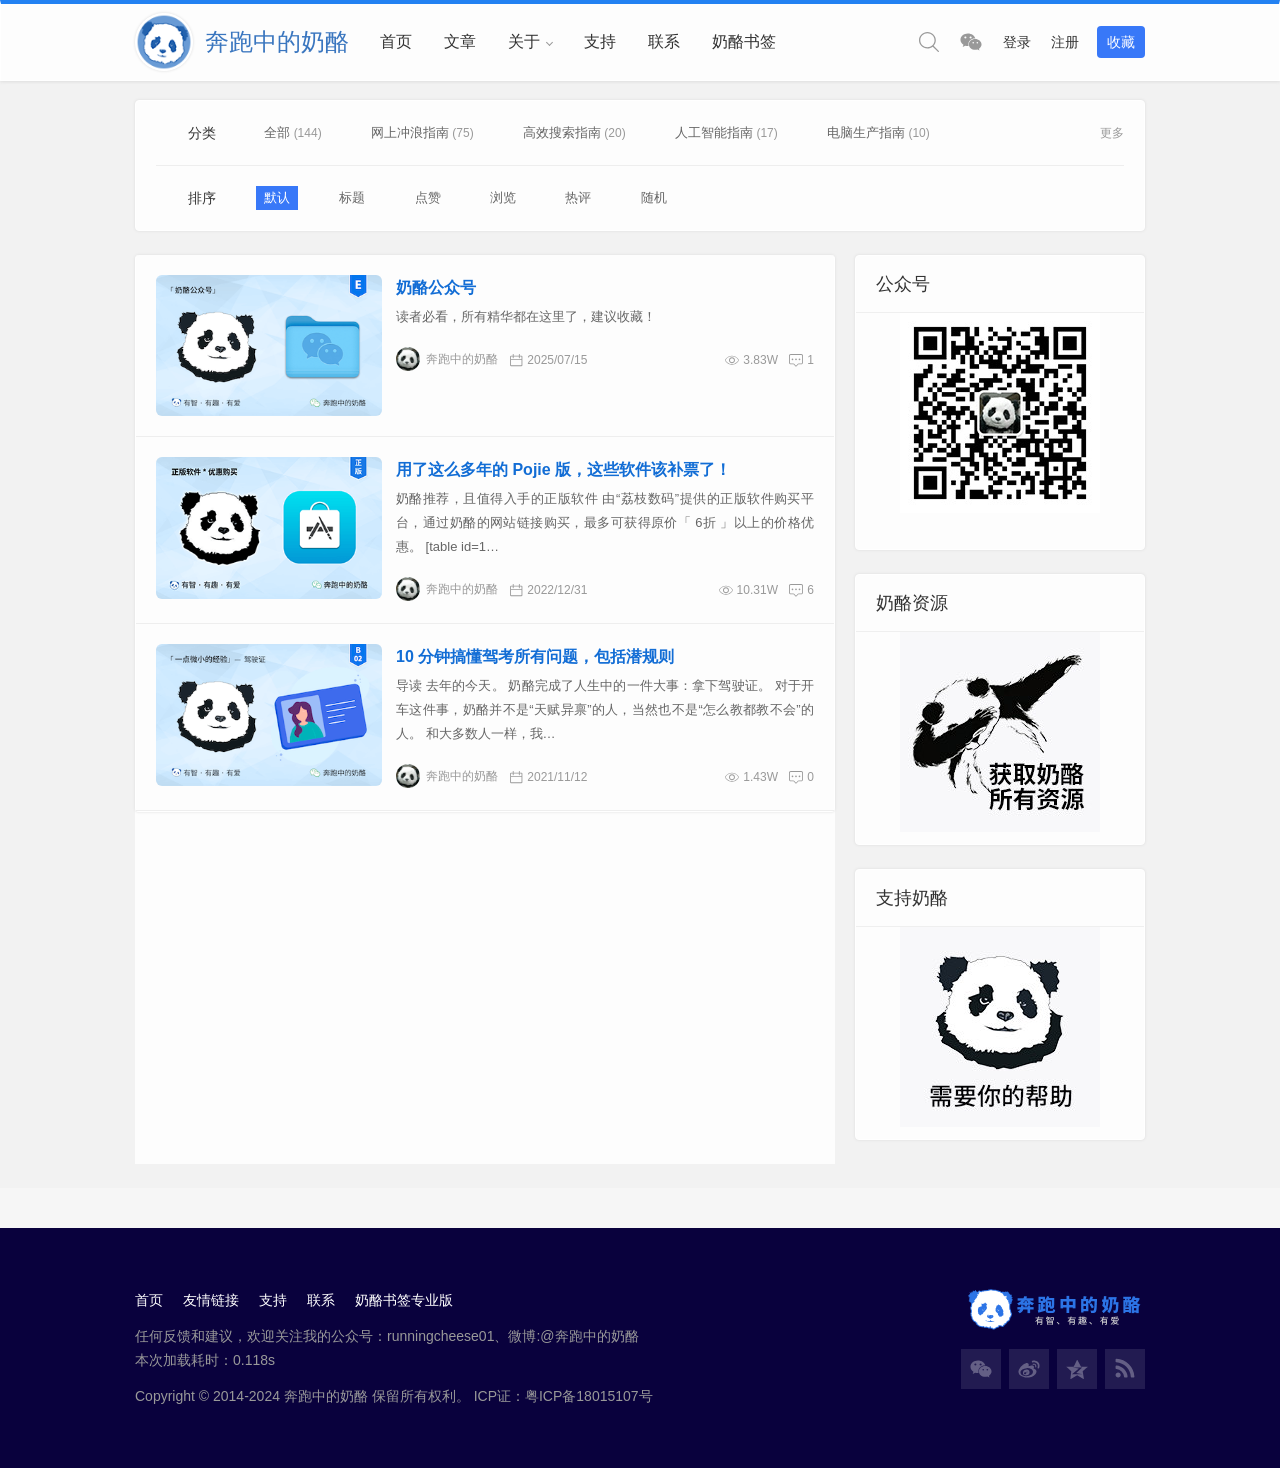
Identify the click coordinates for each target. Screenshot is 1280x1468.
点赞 (428, 197)
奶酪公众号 (436, 287)
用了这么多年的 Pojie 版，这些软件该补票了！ (563, 469)
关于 (524, 41)
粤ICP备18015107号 (589, 1396)
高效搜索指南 (562, 132)
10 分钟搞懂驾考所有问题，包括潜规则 (535, 656)
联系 (664, 41)
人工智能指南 (714, 132)
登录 (1017, 42)
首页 (396, 41)
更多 (1112, 133)
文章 (460, 41)
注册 (1065, 42)
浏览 (503, 197)
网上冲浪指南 (410, 132)
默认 (277, 197)
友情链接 (211, 1300)
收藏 (1121, 42)
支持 (600, 41)
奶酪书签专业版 (404, 1300)
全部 (279, 132)
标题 (352, 197)
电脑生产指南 (866, 132)
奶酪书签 (744, 41)
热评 (578, 197)
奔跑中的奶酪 (447, 359)
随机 (654, 197)
